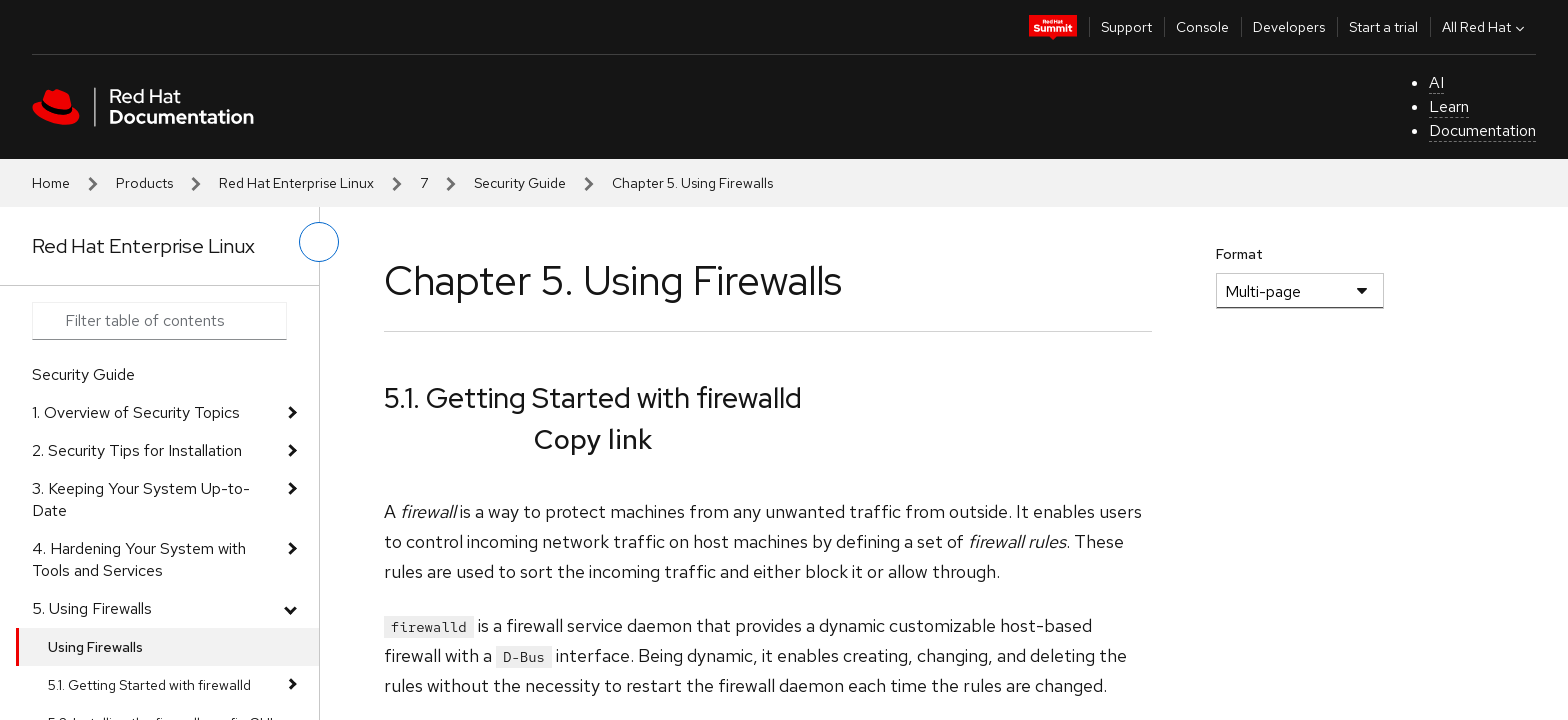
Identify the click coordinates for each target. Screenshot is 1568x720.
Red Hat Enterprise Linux (296, 183)
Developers (1289, 27)
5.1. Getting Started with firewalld (149, 685)
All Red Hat (1485, 27)
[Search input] (159, 321)
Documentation (1482, 130)
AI (1436, 82)
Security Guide (520, 183)
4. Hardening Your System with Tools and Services (139, 559)
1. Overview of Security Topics (136, 412)
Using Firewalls (95, 647)
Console (1202, 27)
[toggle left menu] (319, 242)
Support (1126, 27)
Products (144, 183)
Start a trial (1383, 27)
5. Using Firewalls (92, 608)
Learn (1449, 106)
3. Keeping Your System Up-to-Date (141, 499)
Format (1239, 254)
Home (51, 183)
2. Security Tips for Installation (137, 450)
